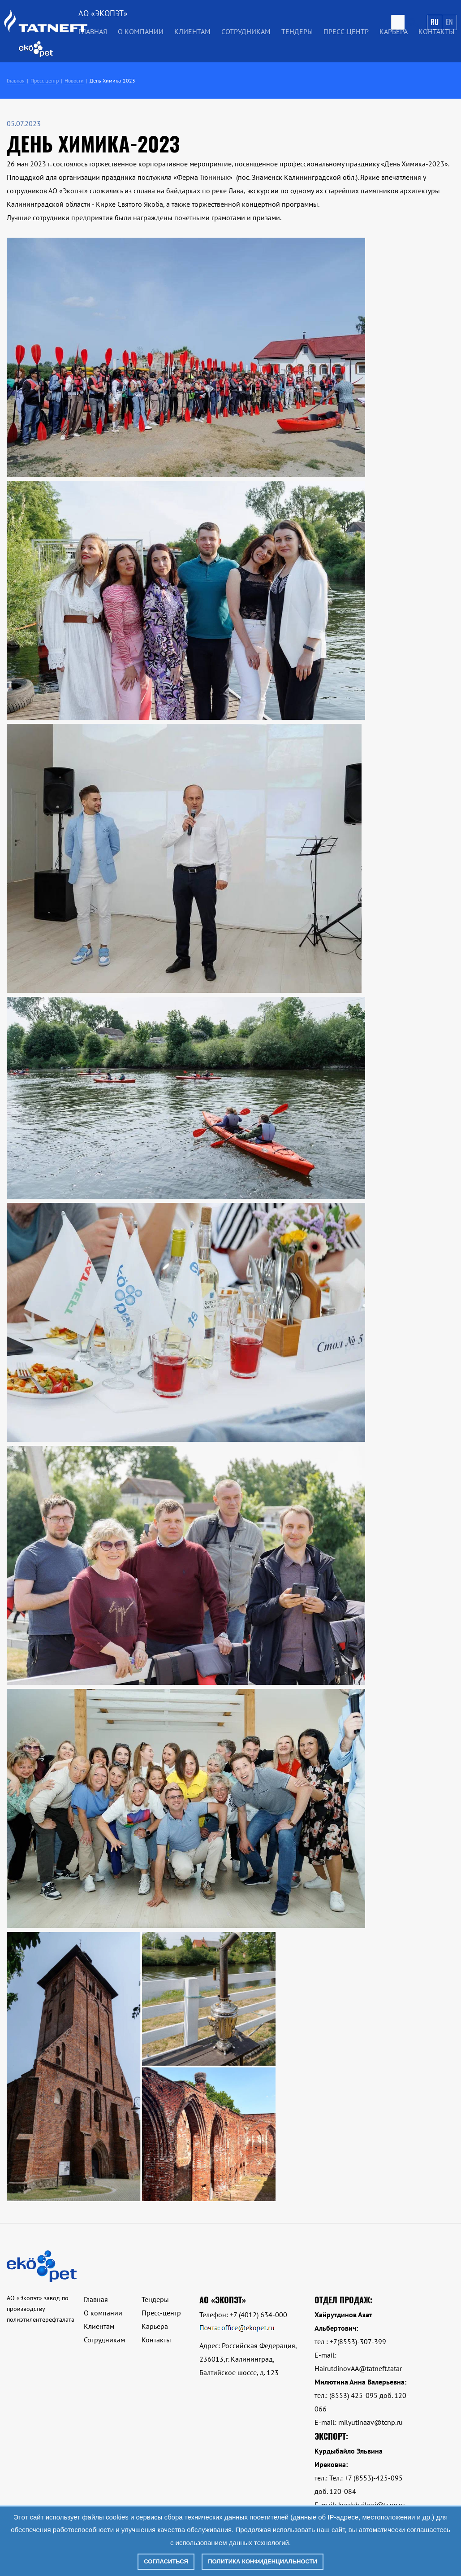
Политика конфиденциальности (262, 2561)
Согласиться (166, 2561)
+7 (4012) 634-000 (258, 2314)
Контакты (436, 31)
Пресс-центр (346, 31)
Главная (92, 31)
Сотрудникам (246, 31)
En (449, 22)
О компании (141, 31)
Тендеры (297, 31)
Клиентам (192, 31)
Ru (435, 22)
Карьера (393, 31)
